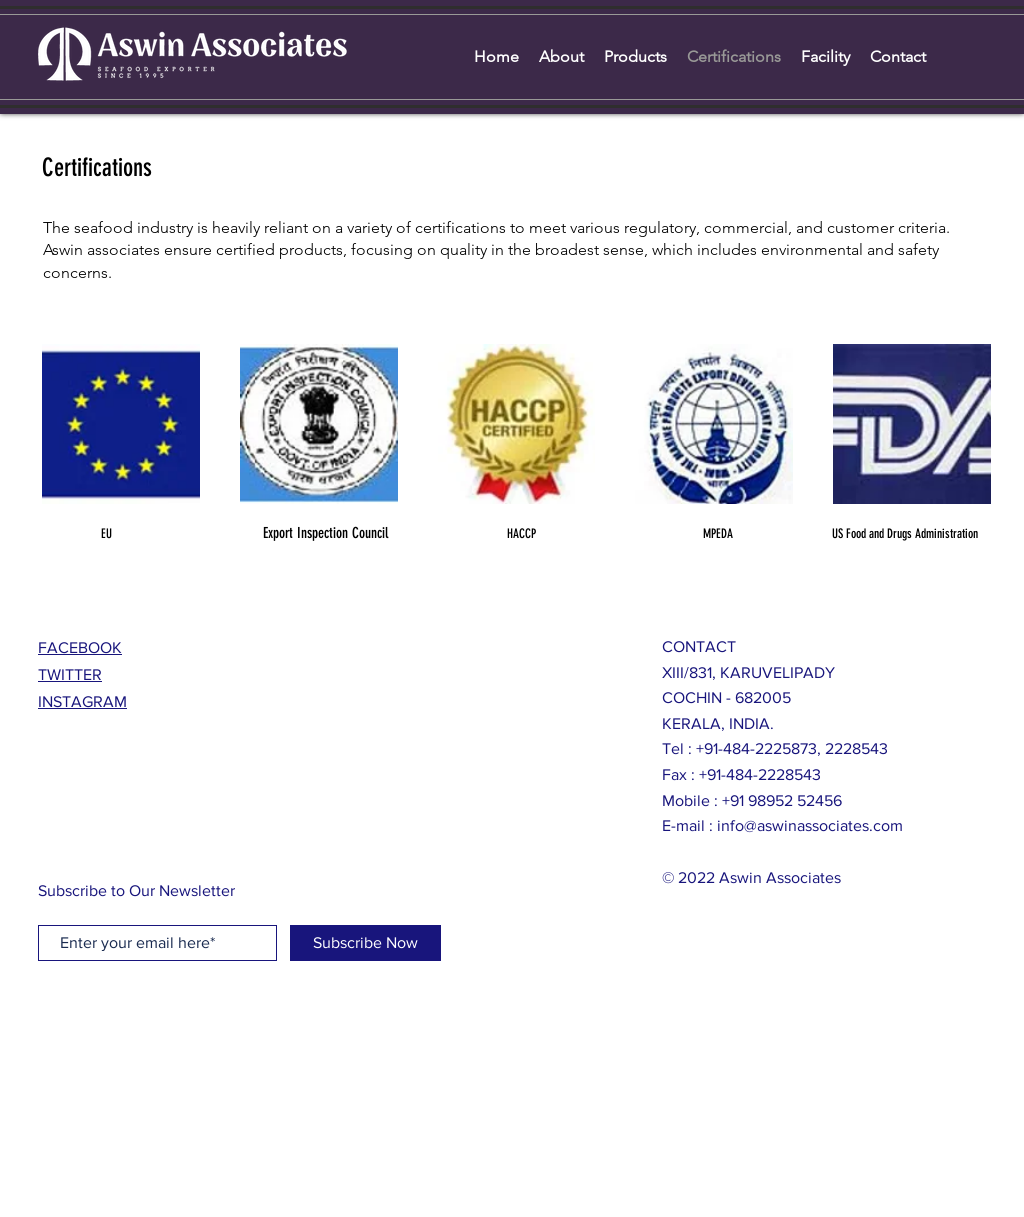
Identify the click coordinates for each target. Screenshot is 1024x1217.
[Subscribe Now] (365, 943)
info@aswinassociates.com (810, 825)
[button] (121, 424)
